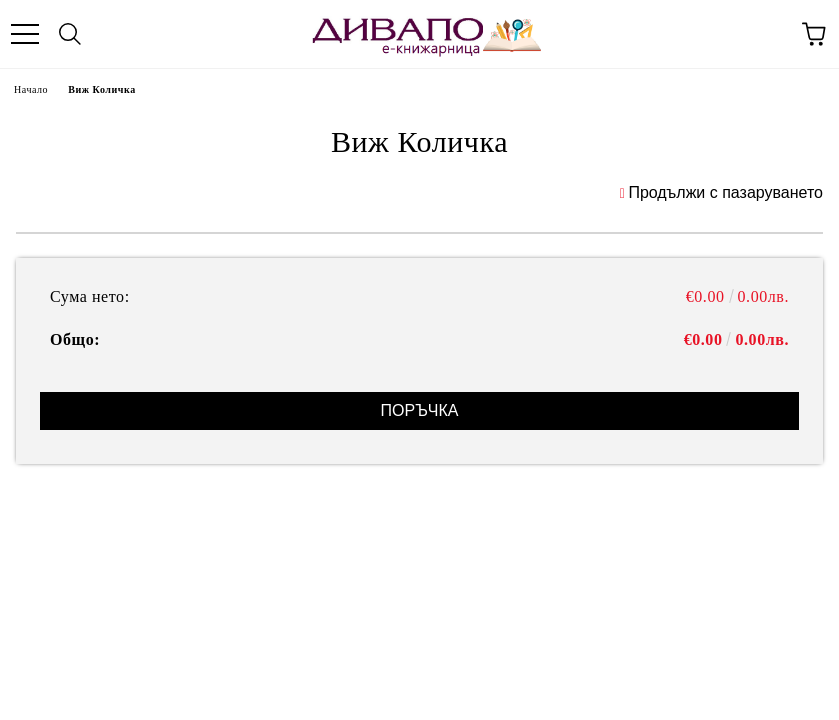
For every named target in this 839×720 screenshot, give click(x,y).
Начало (31, 89)
